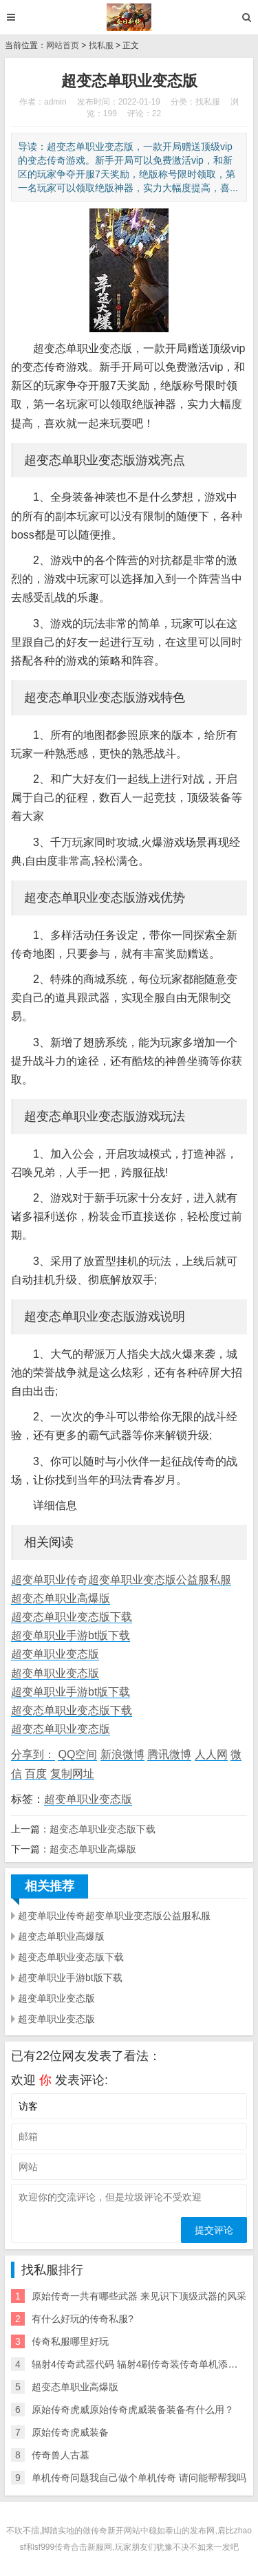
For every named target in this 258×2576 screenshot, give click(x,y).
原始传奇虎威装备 (70, 2432)
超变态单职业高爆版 (60, 1598)
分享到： (33, 1754)
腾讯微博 (169, 1754)
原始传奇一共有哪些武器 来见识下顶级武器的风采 (139, 2296)
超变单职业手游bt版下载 (70, 1635)
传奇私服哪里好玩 (70, 2341)
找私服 (101, 45)
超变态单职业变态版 (60, 1729)
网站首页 (62, 45)
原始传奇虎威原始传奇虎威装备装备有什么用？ (133, 2409)
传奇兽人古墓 (60, 2454)
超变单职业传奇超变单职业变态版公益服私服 (121, 1579)
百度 (36, 1773)
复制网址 (72, 1773)
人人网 (211, 1754)
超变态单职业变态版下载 (71, 1617)
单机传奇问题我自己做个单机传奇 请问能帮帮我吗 (139, 2477)
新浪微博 (122, 1754)
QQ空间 (77, 1754)
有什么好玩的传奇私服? (82, 2318)
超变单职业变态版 (55, 1654)
